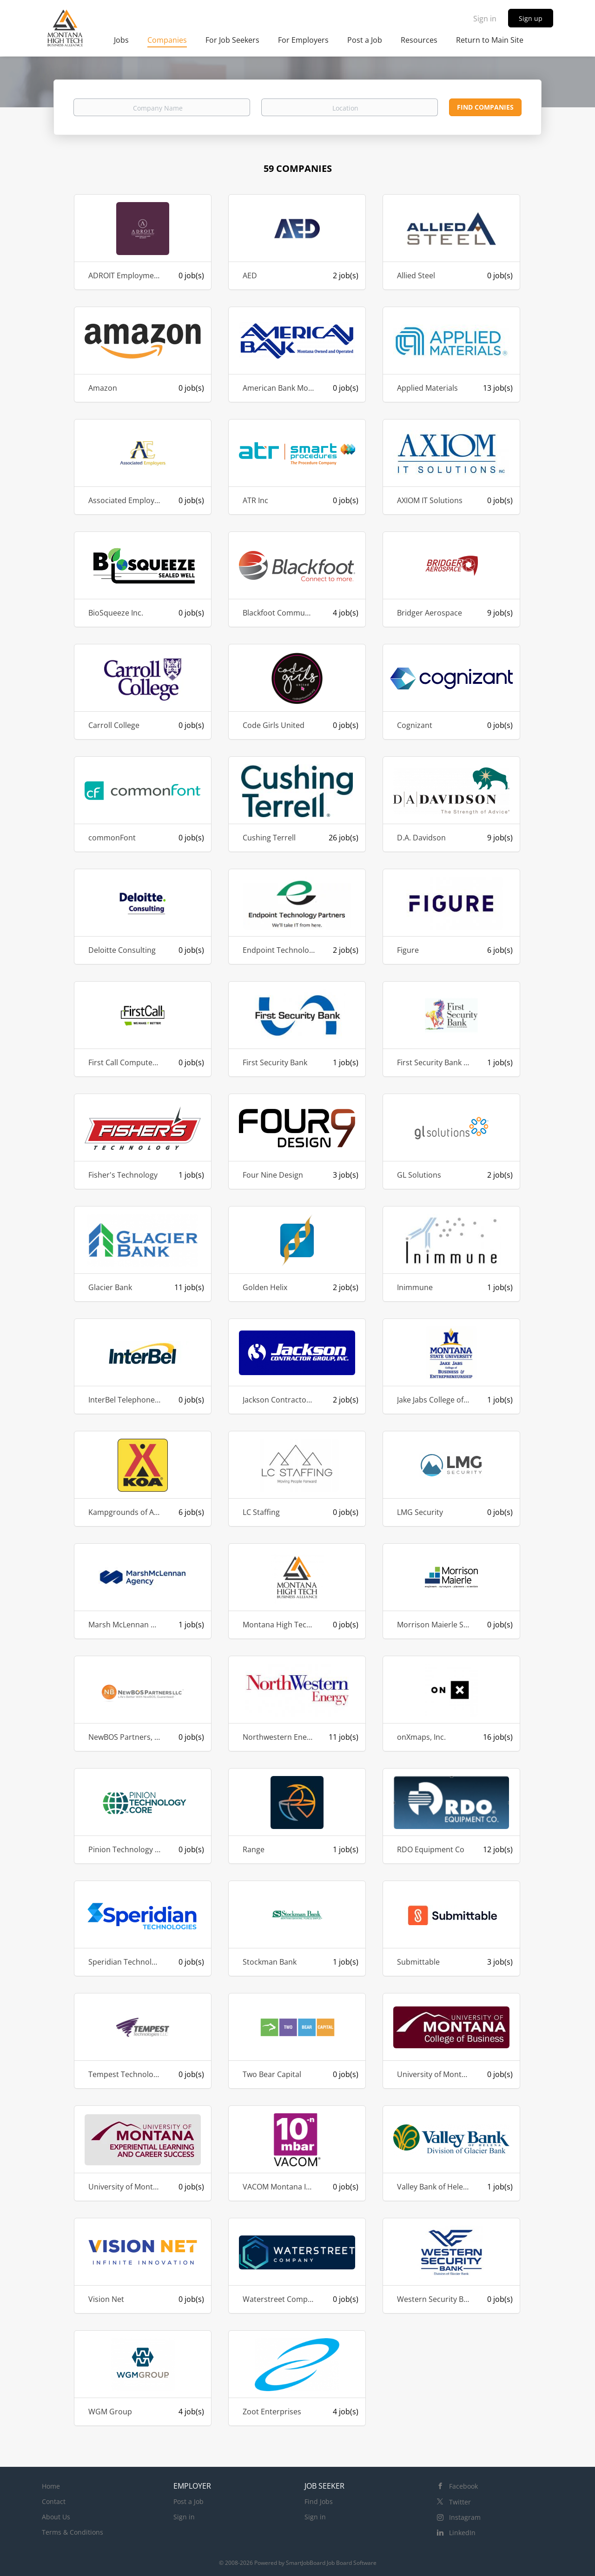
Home (51, 2486)
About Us (56, 2516)
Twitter (460, 2501)
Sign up (530, 18)
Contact (54, 2501)
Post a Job (188, 2501)
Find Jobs (318, 2501)
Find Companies (485, 107)
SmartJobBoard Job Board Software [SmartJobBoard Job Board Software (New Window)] (331, 2563)
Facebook (463, 2486)
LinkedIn (462, 2532)
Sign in (484, 18)
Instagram (465, 2517)
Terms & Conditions (72, 2532)
